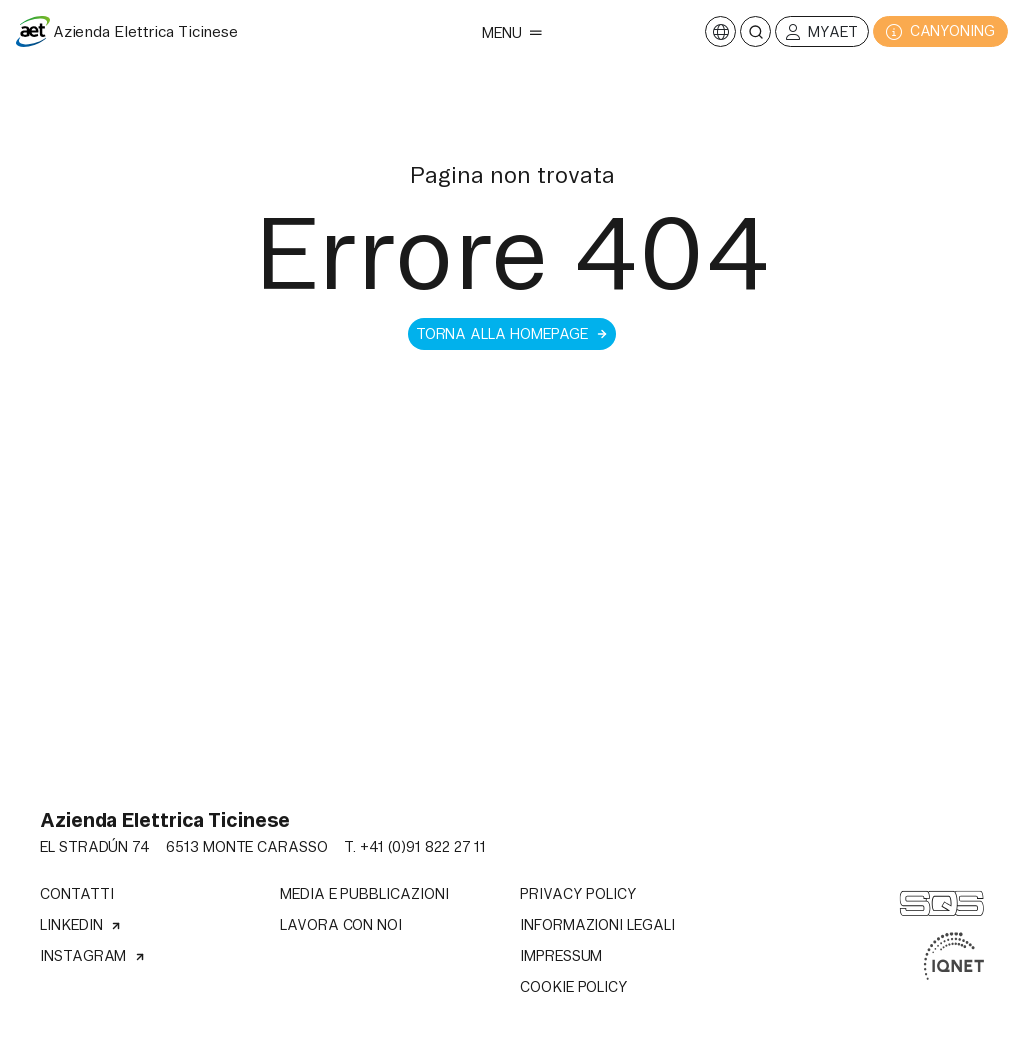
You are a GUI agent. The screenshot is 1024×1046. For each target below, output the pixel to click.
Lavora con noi (341, 925)
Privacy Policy (578, 894)
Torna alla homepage (512, 334)
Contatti (76, 894)
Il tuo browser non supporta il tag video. (512, 758)
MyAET (822, 32)
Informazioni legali (597, 925)
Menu (512, 33)
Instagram (93, 956)
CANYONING (940, 31)
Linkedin (81, 925)
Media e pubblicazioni (364, 894)
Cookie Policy (574, 987)
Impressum (561, 956)
